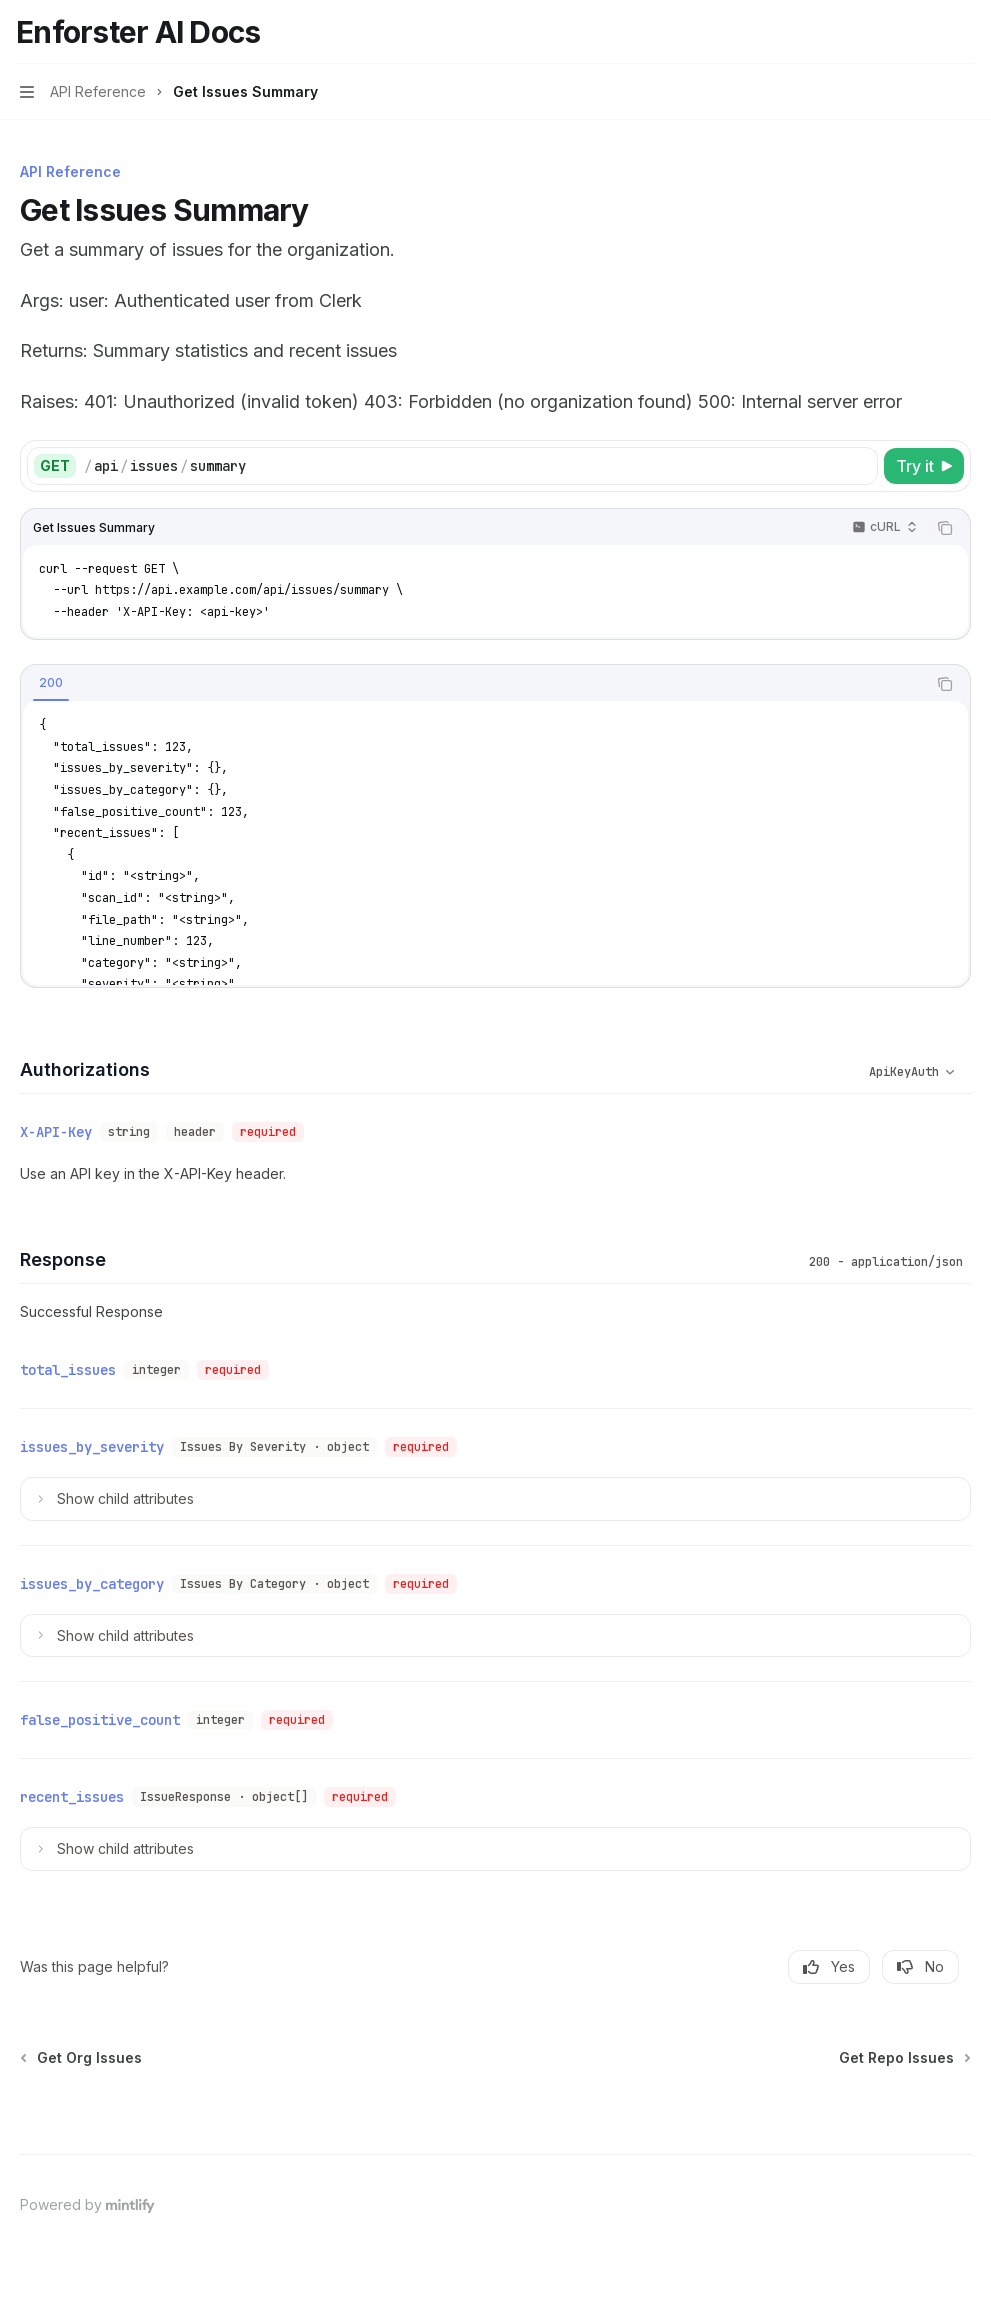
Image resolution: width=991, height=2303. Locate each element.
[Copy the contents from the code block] (945, 528)
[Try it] (924, 466)
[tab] (51, 683)
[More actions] (965, 32)
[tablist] (473, 684)
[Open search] (927, 32)
